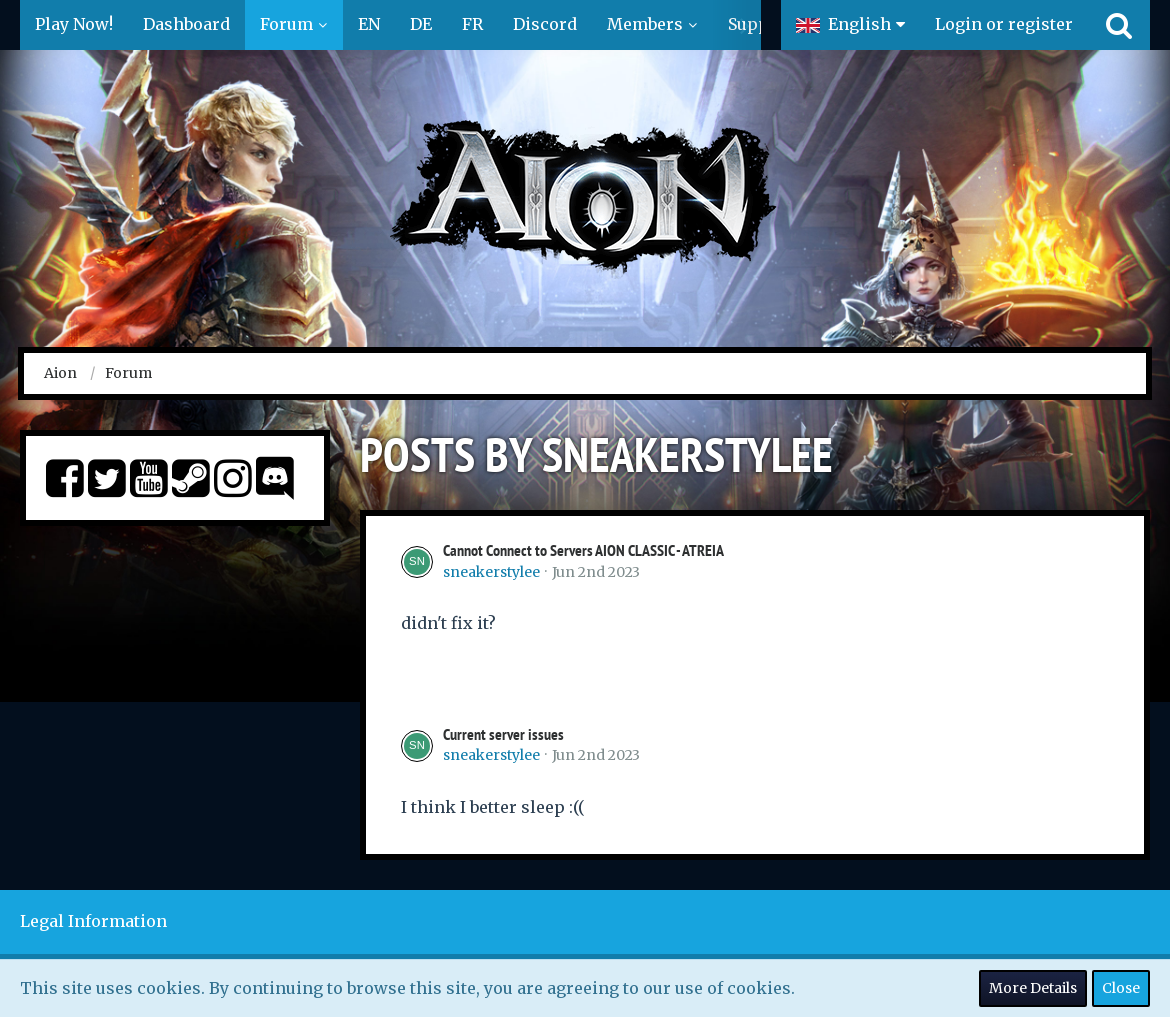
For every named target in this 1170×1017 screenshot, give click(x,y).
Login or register (1004, 24)
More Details (1033, 988)
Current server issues (503, 734)
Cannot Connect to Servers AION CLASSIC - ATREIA (583, 550)
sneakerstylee (491, 572)
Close (1121, 988)
